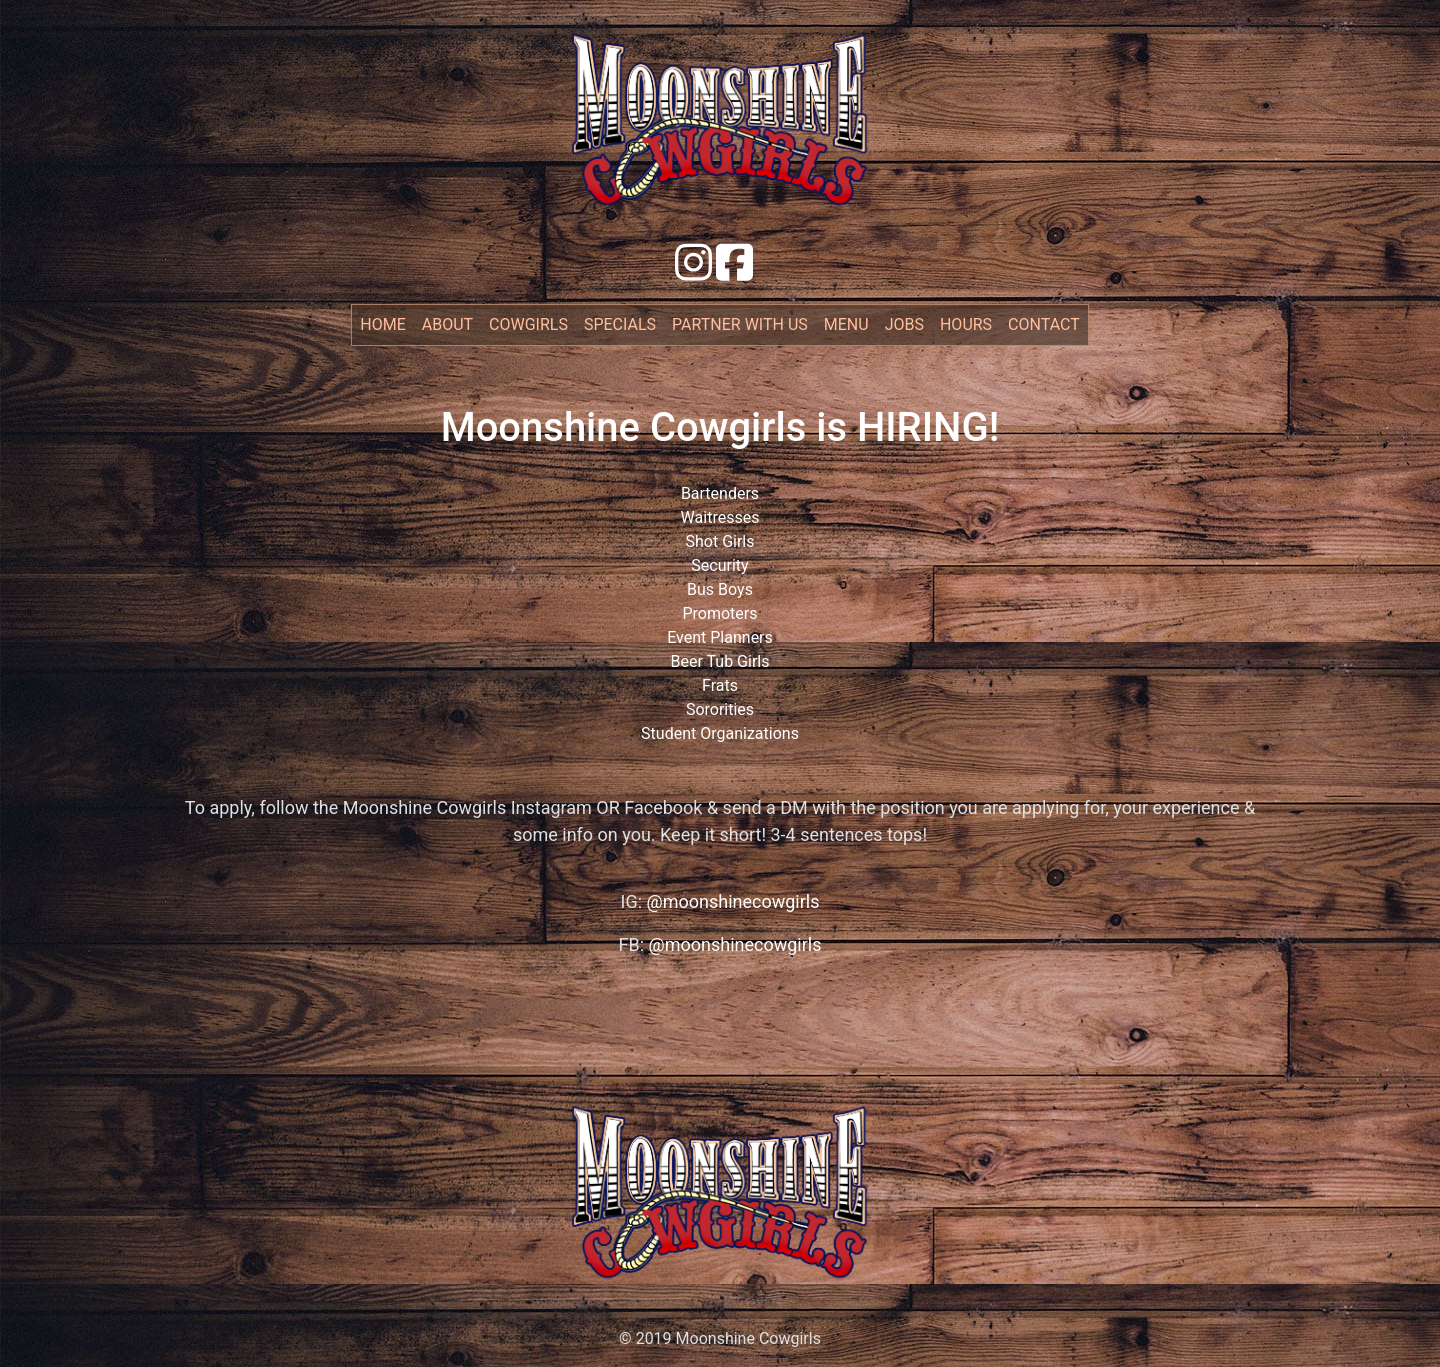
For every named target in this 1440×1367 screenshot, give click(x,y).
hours (966, 324)
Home (386, 323)
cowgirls (528, 324)
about (447, 324)
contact (1044, 324)
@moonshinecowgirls (733, 901)
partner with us (740, 324)
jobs (904, 324)
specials (620, 324)
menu (846, 324)
